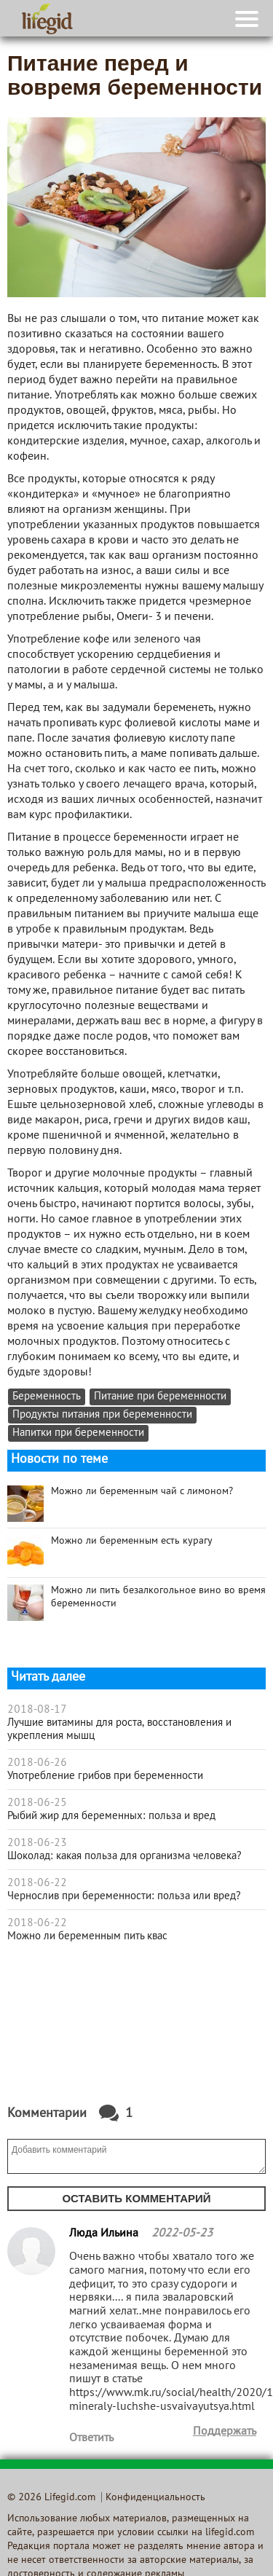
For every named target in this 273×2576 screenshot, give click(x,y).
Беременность (46, 1397)
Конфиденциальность (155, 2497)
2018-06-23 (37, 1843)
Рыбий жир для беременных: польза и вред (111, 1816)
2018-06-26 (37, 1763)
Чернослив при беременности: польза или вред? (124, 1896)
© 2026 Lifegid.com (51, 2497)
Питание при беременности (160, 1397)
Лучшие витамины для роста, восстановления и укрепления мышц (119, 1729)
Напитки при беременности (78, 1433)
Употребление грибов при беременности (105, 1776)
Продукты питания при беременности (102, 1415)
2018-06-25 (37, 1803)
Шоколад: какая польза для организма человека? (124, 1856)
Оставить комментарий (136, 2198)
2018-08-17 (37, 1710)
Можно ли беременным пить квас (87, 1936)
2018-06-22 (37, 1883)
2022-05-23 (182, 2234)
